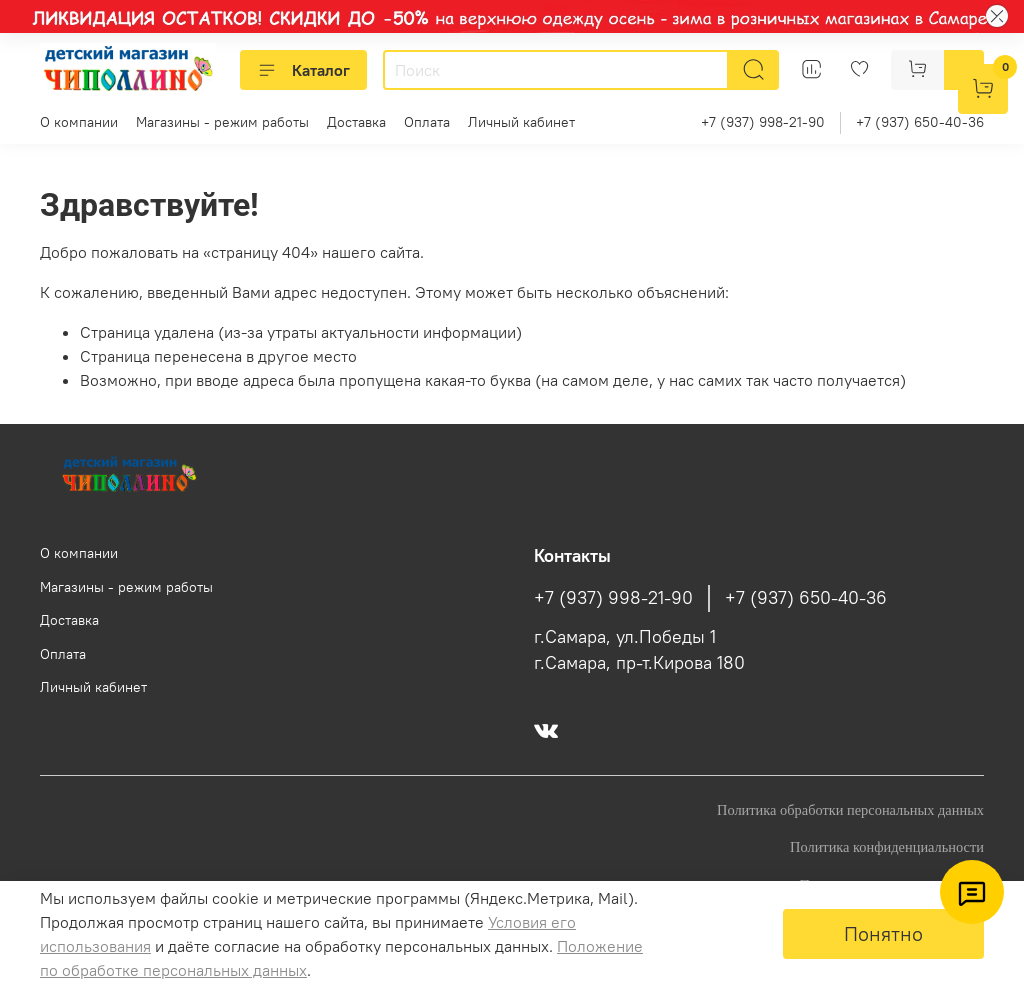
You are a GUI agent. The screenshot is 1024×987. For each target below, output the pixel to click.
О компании (79, 122)
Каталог (303, 70)
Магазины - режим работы (222, 122)
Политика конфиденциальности (887, 847)
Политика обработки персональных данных (850, 810)
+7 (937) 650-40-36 (920, 122)
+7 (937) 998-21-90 (763, 122)
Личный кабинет (521, 122)
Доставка (356, 122)
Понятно (883, 933)
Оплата (427, 122)
